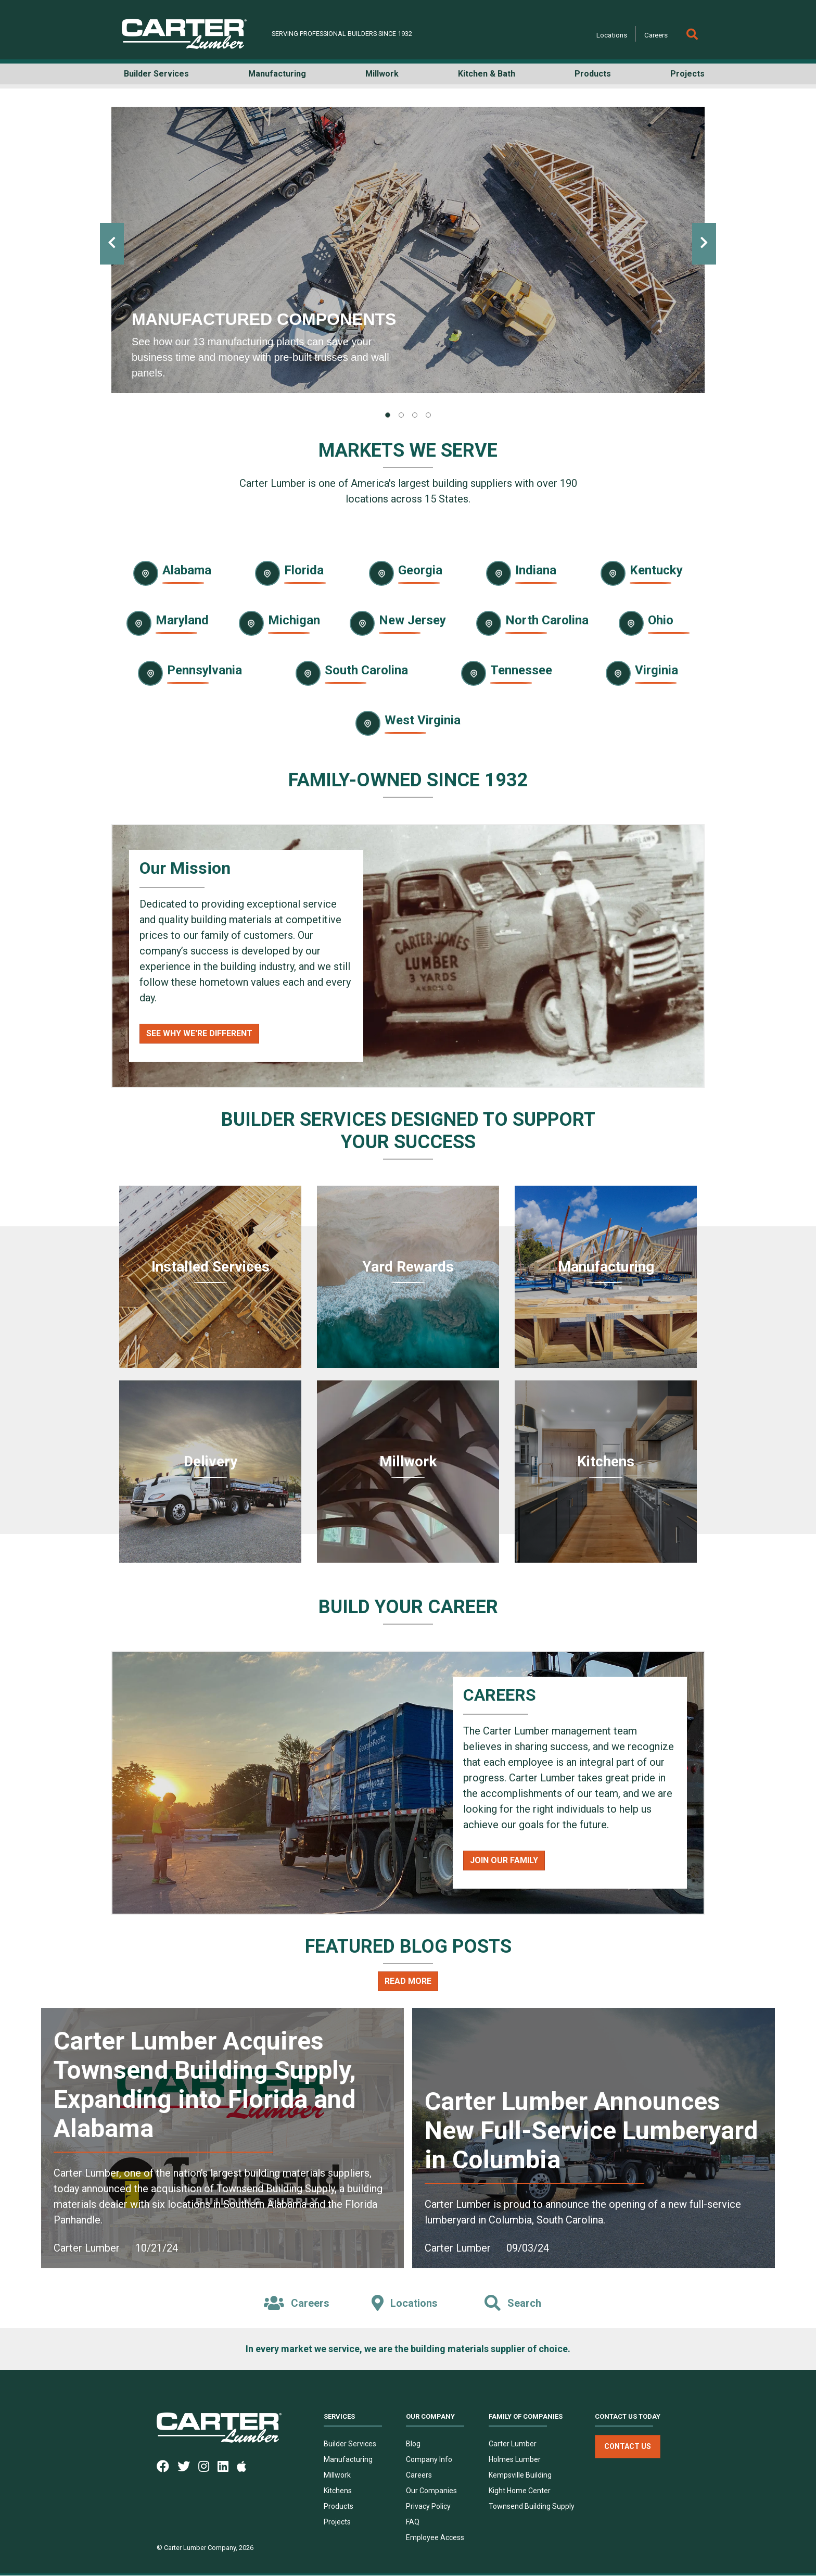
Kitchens (338, 2491)
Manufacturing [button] (277, 74)
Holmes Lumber (515, 2460)
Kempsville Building (520, 2475)
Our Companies (431, 2491)
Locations (611, 35)
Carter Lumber (513, 2444)
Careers (656, 35)
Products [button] (593, 74)
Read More (408, 1981)
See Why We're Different (199, 1033)
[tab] (387, 415)
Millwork (337, 2475)
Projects (337, 2522)
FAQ (412, 2522)
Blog (413, 2444)
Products (338, 2507)
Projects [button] (687, 74)
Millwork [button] (382, 74)
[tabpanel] (408, 250)
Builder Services (350, 2444)
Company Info (429, 2460)
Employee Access (435, 2538)
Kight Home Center (520, 2491)
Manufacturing (348, 2460)
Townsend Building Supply (532, 2507)
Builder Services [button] (156, 74)
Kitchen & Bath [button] (486, 74)
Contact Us (627, 2447)
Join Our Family (504, 1860)
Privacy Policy (428, 2507)
